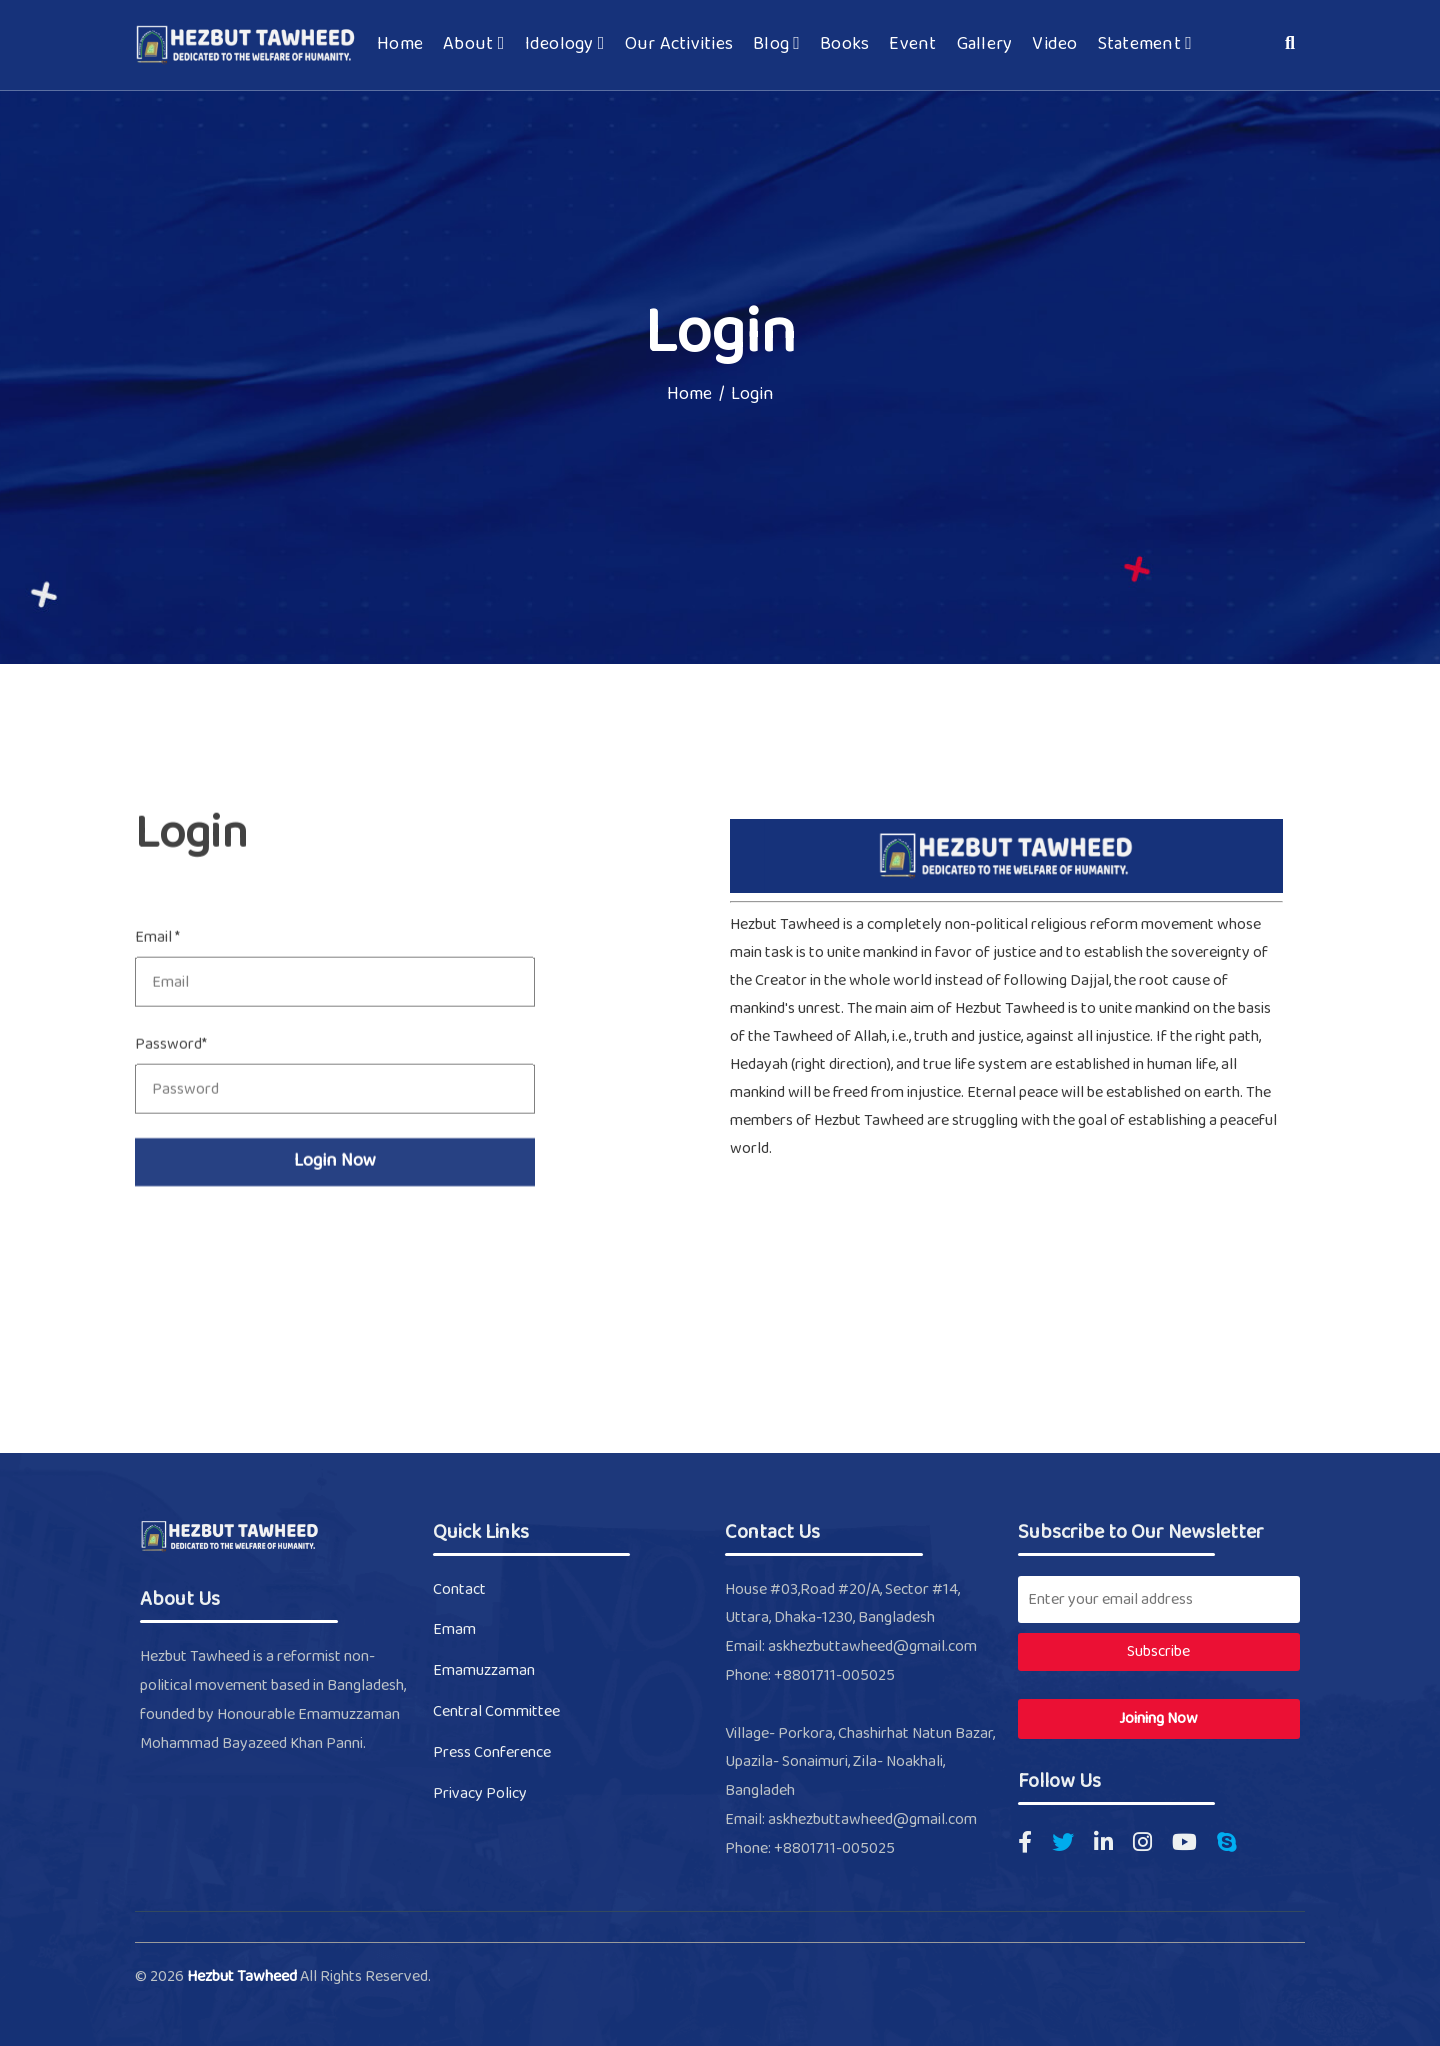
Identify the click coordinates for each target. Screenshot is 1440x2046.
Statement (1145, 45)
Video (1054, 45)
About (473, 45)
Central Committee (496, 1711)
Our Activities (679, 45)
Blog (776, 45)
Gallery (985, 45)
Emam (454, 1629)
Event (912, 45)
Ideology (565, 45)
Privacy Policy (480, 1793)
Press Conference (492, 1752)
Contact (459, 1589)
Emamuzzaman (484, 1670)
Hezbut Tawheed (243, 1976)
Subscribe (1158, 1651)
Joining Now (1158, 1718)
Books (844, 45)
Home (400, 45)
